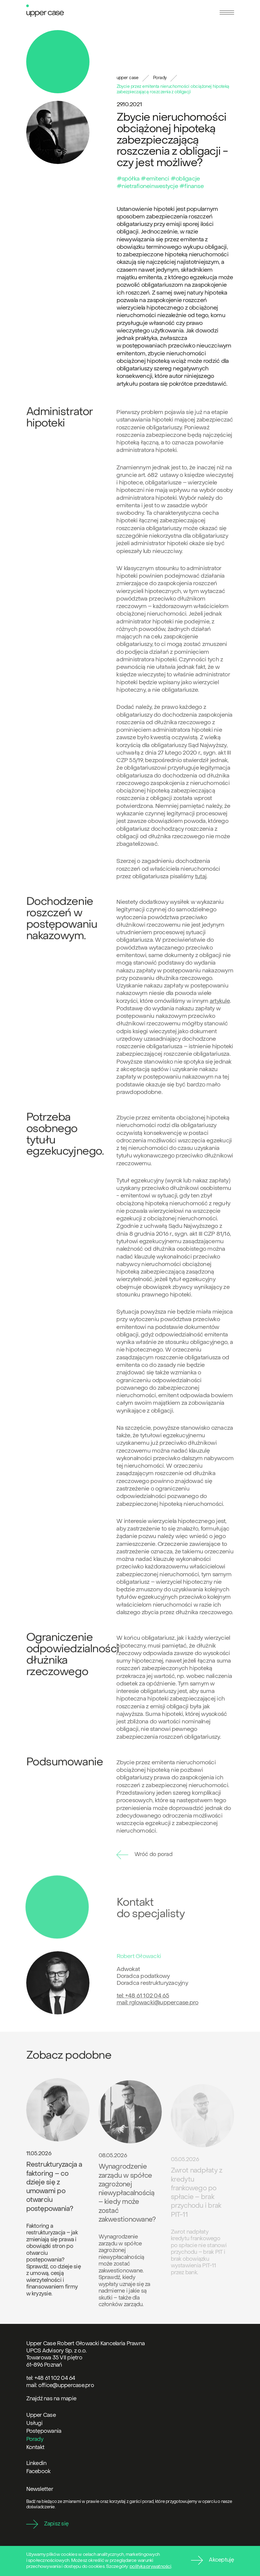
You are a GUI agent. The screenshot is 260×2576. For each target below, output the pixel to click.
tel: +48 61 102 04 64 (50, 2378)
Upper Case (41, 2415)
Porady (160, 78)
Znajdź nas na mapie (51, 2398)
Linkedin (36, 2463)
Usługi (34, 2423)
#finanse (191, 187)
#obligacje (185, 179)
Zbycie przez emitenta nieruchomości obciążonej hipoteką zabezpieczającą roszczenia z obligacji (173, 89)
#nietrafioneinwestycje (147, 187)
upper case (128, 78)
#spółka (128, 179)
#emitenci (155, 179)
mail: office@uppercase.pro (60, 2385)
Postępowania (43, 2431)
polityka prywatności (150, 2567)
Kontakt (35, 2447)
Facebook (38, 2471)
